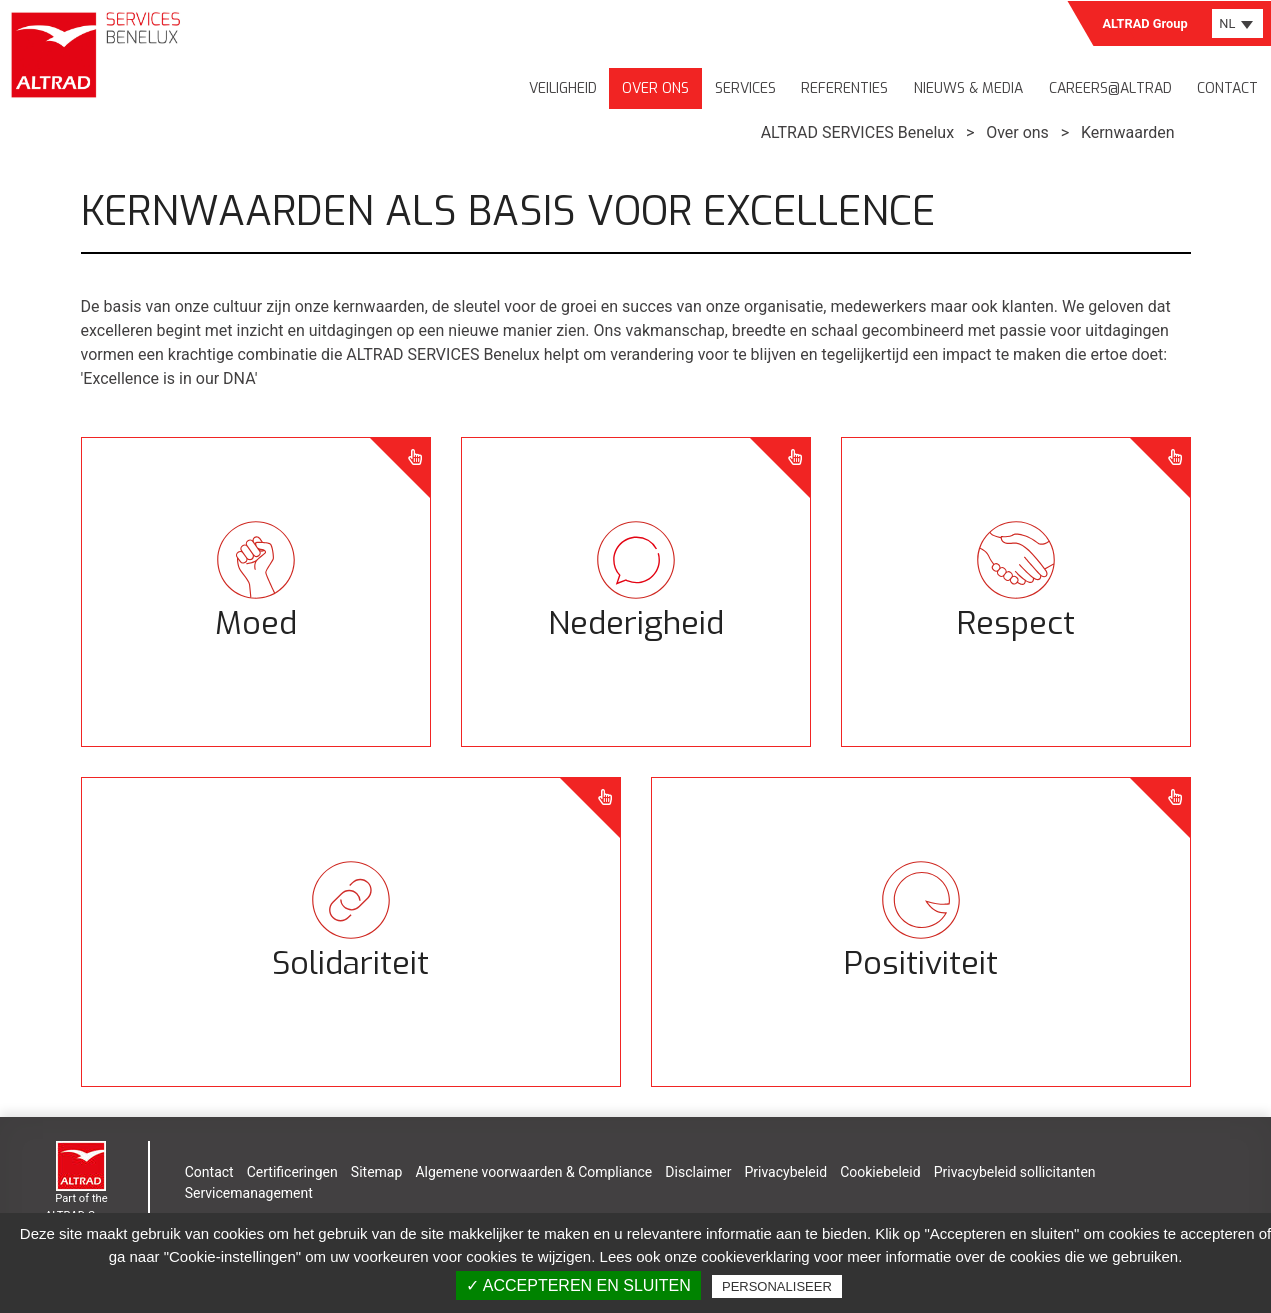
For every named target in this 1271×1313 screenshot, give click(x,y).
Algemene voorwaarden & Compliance (533, 1172)
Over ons (655, 88)
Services (745, 88)
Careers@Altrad (1110, 88)
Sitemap (376, 1172)
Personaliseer (777, 1286)
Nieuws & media (968, 88)
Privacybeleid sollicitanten (1015, 1172)
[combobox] (1237, 23)
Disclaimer (698, 1172)
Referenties (844, 88)
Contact (1227, 88)
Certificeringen (292, 1172)
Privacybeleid (785, 1172)
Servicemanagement (249, 1193)
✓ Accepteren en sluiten (578, 1285)
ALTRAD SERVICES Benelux (857, 132)
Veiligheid (563, 88)
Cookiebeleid (880, 1172)
